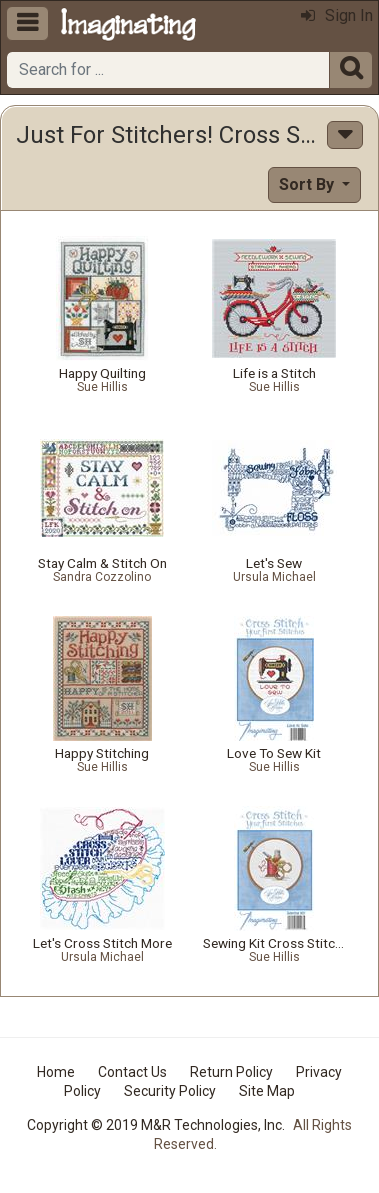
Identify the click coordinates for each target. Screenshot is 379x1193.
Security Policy (170, 1091)
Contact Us (132, 1072)
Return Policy (231, 1072)
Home (56, 1072)
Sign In (337, 15)
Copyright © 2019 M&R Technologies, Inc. (156, 1125)
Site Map (267, 1091)
